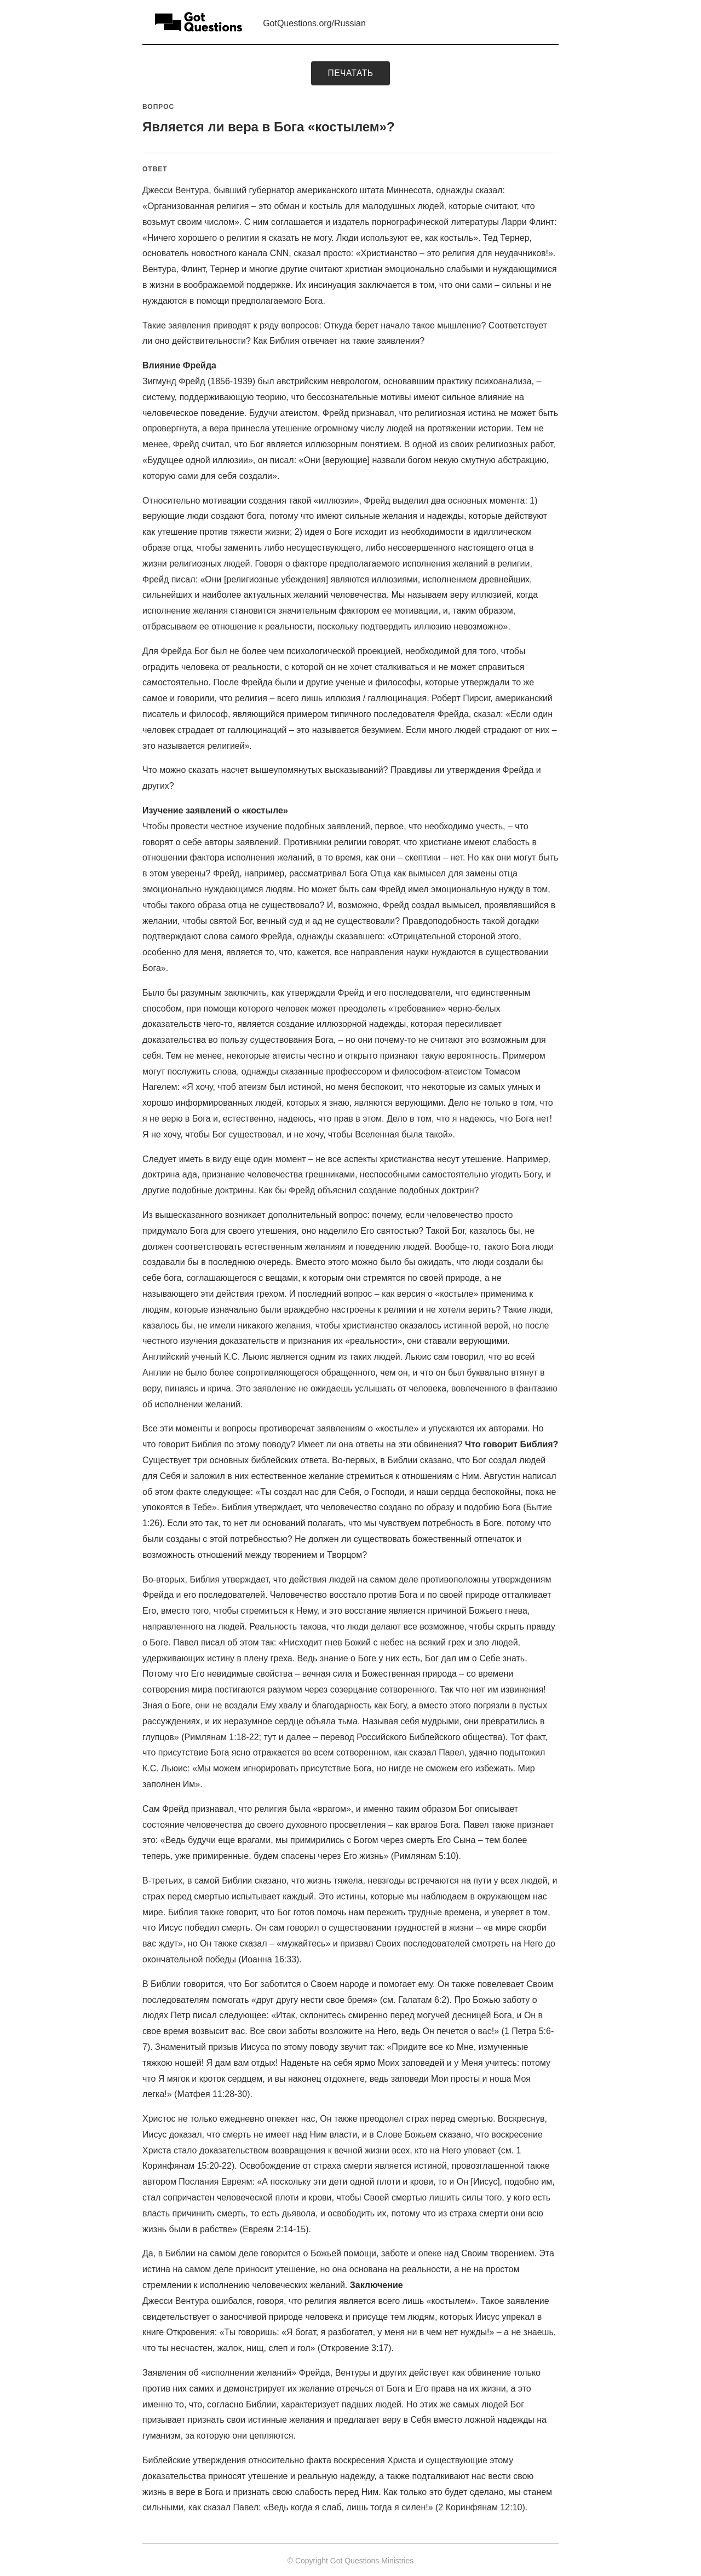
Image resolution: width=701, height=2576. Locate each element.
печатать (350, 72)
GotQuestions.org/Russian (314, 23)
